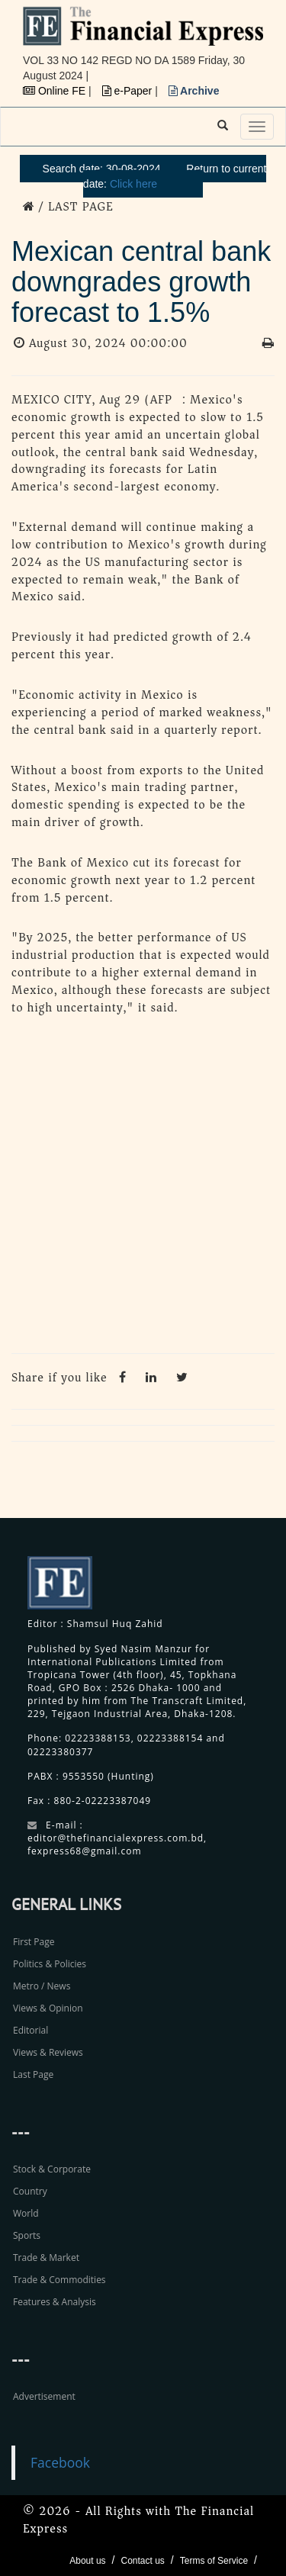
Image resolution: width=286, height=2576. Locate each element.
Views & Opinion (48, 2008)
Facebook (60, 2462)
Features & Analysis (54, 2301)
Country (30, 2191)
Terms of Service (214, 2560)
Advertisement (44, 2396)
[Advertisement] (143, 1189)
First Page (33, 1941)
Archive (194, 91)
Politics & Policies (49, 1963)
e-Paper (129, 91)
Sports (26, 2235)
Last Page (33, 2074)
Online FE (55, 91)
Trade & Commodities (59, 2279)
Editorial (30, 2030)
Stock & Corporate (52, 2169)
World (26, 2213)
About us (87, 2560)
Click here (133, 184)
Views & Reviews (48, 2052)
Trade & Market (46, 2257)
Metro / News (41, 1985)
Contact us (142, 2560)
